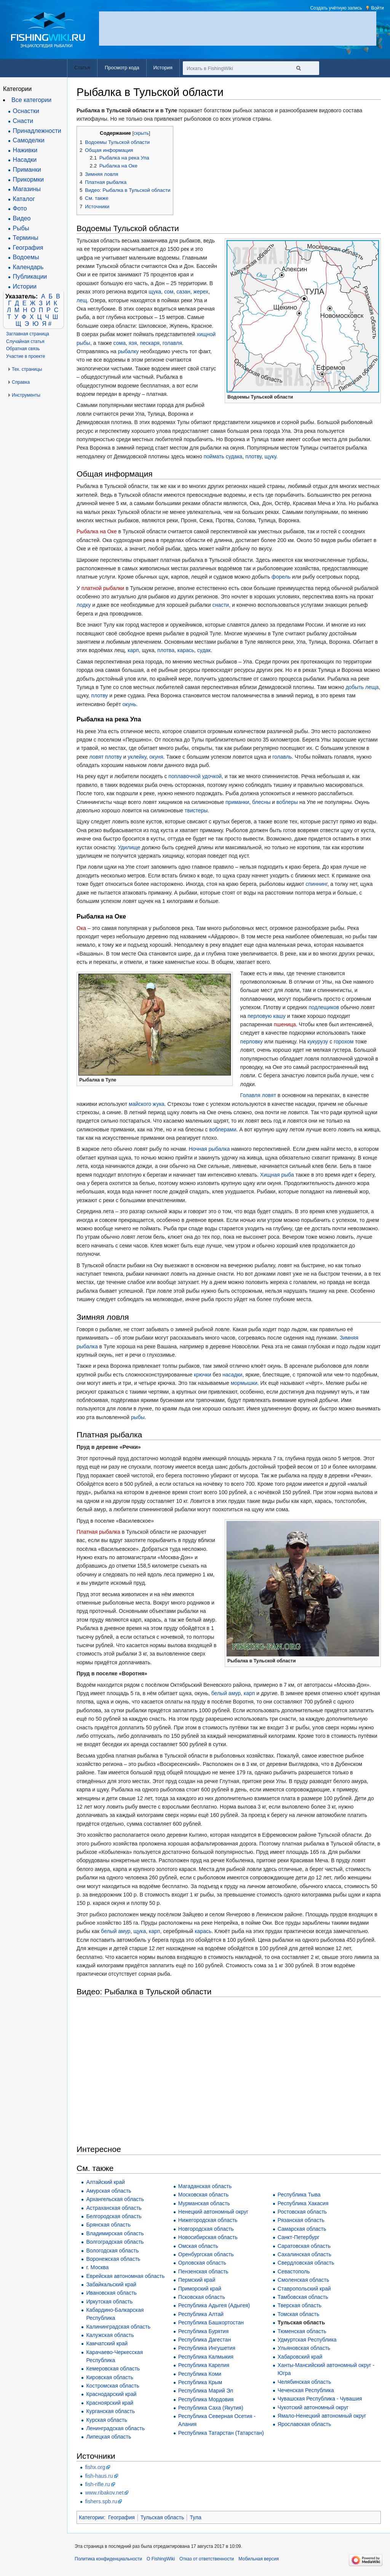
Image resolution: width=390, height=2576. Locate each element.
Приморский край (199, 2289)
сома (119, 343)
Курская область (106, 2420)
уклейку (137, 757)
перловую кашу (267, 1016)
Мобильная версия (258, 2559)
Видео (22, 218)
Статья (82, 67)
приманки (237, 802)
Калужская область (110, 2335)
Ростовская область (302, 2212)
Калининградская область (118, 2327)
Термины (25, 237)
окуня (156, 757)
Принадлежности (37, 131)
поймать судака (223, 456)
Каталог (24, 199)
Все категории (31, 100)
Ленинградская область (115, 2428)
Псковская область (201, 2297)
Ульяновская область (304, 2348)
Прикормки (28, 179)
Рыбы (21, 228)
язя (133, 343)
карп (133, 650)
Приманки (27, 169)
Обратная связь (23, 348)
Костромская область (112, 2386)
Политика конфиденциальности (108, 2559)
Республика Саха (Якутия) (210, 2408)
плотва (165, 650)
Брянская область (108, 2225)
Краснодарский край (111, 2394)
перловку (251, 1041)
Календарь (28, 267)
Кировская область (109, 2377)
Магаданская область (205, 2186)
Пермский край (196, 2280)
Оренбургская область (206, 2254)
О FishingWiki (161, 2559)
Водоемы (26, 257)
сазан (183, 292)
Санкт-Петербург (299, 2237)
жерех (200, 292)
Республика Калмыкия (205, 2357)
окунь (129, 704)
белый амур (226, 1693)
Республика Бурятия (203, 2331)
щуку (270, 456)
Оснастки (26, 111)
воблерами (222, 1129)
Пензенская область (203, 2271)
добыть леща (362, 687)
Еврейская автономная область (125, 2276)
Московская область (203, 2195)
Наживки (25, 150)
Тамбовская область (303, 2297)
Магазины (27, 189)
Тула (195, 2517)
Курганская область (110, 2411)
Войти (377, 8)
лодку (84, 605)
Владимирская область (115, 2233)
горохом (343, 1041)
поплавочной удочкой (195, 776)
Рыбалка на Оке (97, 531)
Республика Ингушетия (206, 2348)
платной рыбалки (103, 588)
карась (185, 650)
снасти (220, 605)
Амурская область (108, 2191)
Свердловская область (306, 2263)
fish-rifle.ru (97, 2484)
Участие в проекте (25, 356)
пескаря (150, 343)
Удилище (129, 847)
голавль (282, 757)
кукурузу (317, 1041)
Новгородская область (206, 2229)
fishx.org (95, 2467)
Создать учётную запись (336, 8)
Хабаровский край (300, 2357)
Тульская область (301, 2322)
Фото (20, 208)
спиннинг (317, 884)
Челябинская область (304, 2382)
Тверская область (299, 2305)
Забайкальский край (111, 2284)
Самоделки (29, 140)
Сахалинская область (304, 2254)
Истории (25, 286)
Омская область (198, 2246)
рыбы (138, 1417)
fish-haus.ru (99, 2476)
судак (204, 650)
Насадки (25, 159)
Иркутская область (109, 2301)
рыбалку (128, 351)
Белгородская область (113, 2216)
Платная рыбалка (98, 1532)
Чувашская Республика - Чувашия (320, 2399)
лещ (82, 300)
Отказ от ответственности (206, 2559)
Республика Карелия (203, 2365)
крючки (202, 1375)
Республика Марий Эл (205, 2391)
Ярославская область (304, 2424)
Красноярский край (109, 2403)
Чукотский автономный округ (313, 2407)
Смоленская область (303, 2280)
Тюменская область (302, 2331)
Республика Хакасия (303, 2203)
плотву (253, 456)
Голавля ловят (258, 1095)
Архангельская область (115, 2199)
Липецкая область (108, 2437)
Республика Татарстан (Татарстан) (221, 2433)
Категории (91, 2517)
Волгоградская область (115, 2242)
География (121, 2517)
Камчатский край (107, 2343)
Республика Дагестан (204, 2340)
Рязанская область (301, 2220)
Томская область (298, 2314)
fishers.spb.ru (101, 2501)
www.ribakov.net (104, 2493)
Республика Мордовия (206, 2399)
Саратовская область (304, 2246)
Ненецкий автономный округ (213, 2212)
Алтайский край (105, 2182)
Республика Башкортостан (211, 2322)
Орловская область (202, 2263)
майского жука (147, 1104)
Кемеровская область (113, 2368)
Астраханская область (113, 2208)
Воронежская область (113, 2259)
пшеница (285, 1024)
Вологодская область (112, 2250)
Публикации (30, 276)
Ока (81, 928)
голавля (172, 343)
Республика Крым (200, 2382)
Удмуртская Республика (307, 2340)
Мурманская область (204, 2203)
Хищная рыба (277, 1175)
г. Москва (97, 2267)
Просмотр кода (122, 67)
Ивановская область (111, 2293)
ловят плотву (106, 757)
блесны (261, 802)
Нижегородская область (208, 2220)
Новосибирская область (208, 2237)
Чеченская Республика (306, 2390)
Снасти (23, 121)
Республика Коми (199, 2374)
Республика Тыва (299, 2195)
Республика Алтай (201, 2314)
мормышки (244, 1383)
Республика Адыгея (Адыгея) (214, 2305)
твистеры (196, 810)
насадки (232, 1375)
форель (281, 577)
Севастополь (294, 2271)
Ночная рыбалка (209, 1149)
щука (155, 292)
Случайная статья (25, 341)
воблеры (287, 802)
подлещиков (323, 1007)
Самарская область (302, 2229)
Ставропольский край (304, 2289)
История (163, 67)
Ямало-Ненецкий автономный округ (322, 2416)
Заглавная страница (27, 334)
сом (169, 292)
